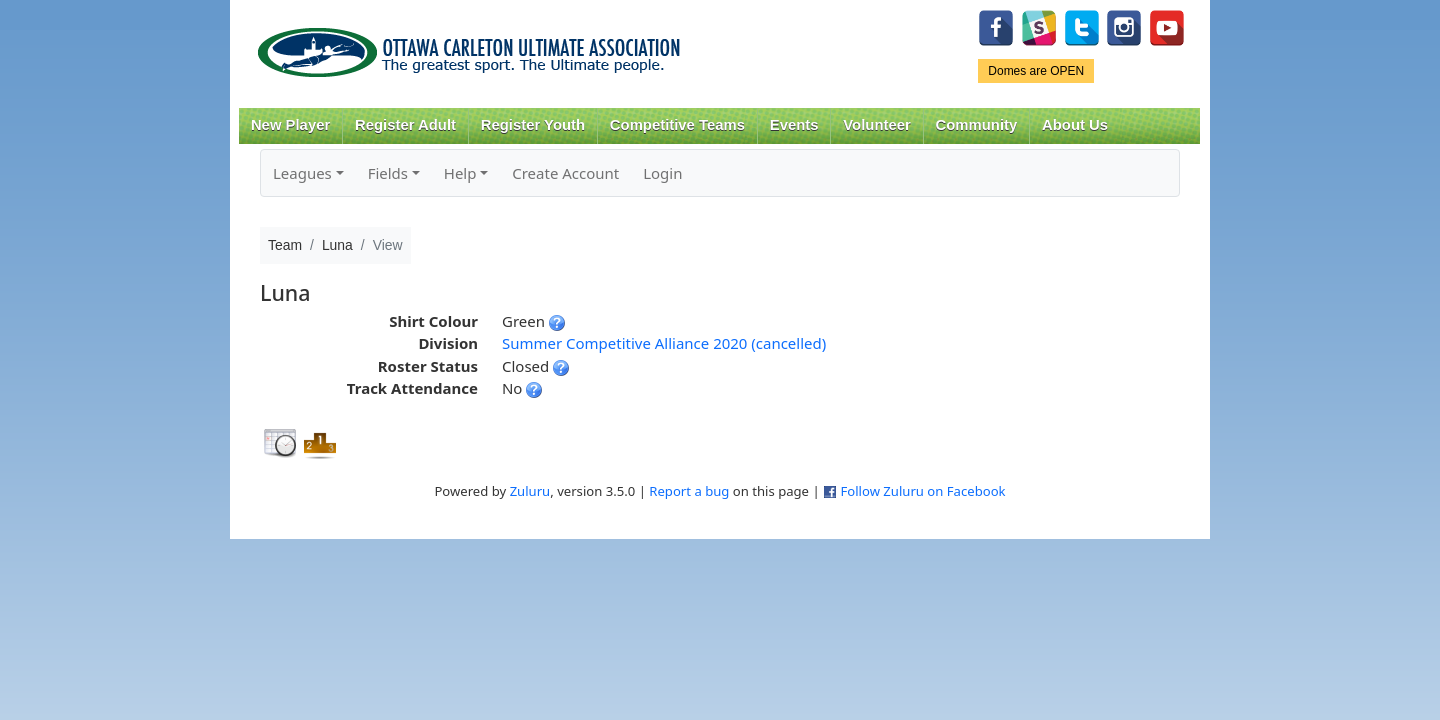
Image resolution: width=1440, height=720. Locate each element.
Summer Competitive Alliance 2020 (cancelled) (664, 343)
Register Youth (533, 125)
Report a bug (689, 491)
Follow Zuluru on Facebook (922, 491)
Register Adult (405, 125)
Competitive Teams (677, 125)
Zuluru (530, 491)
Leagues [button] (302, 173)
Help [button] (460, 173)
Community (977, 125)
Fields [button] (388, 173)
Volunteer (876, 125)
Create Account (565, 173)
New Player (290, 125)
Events (794, 125)
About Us (1075, 125)
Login (662, 173)
